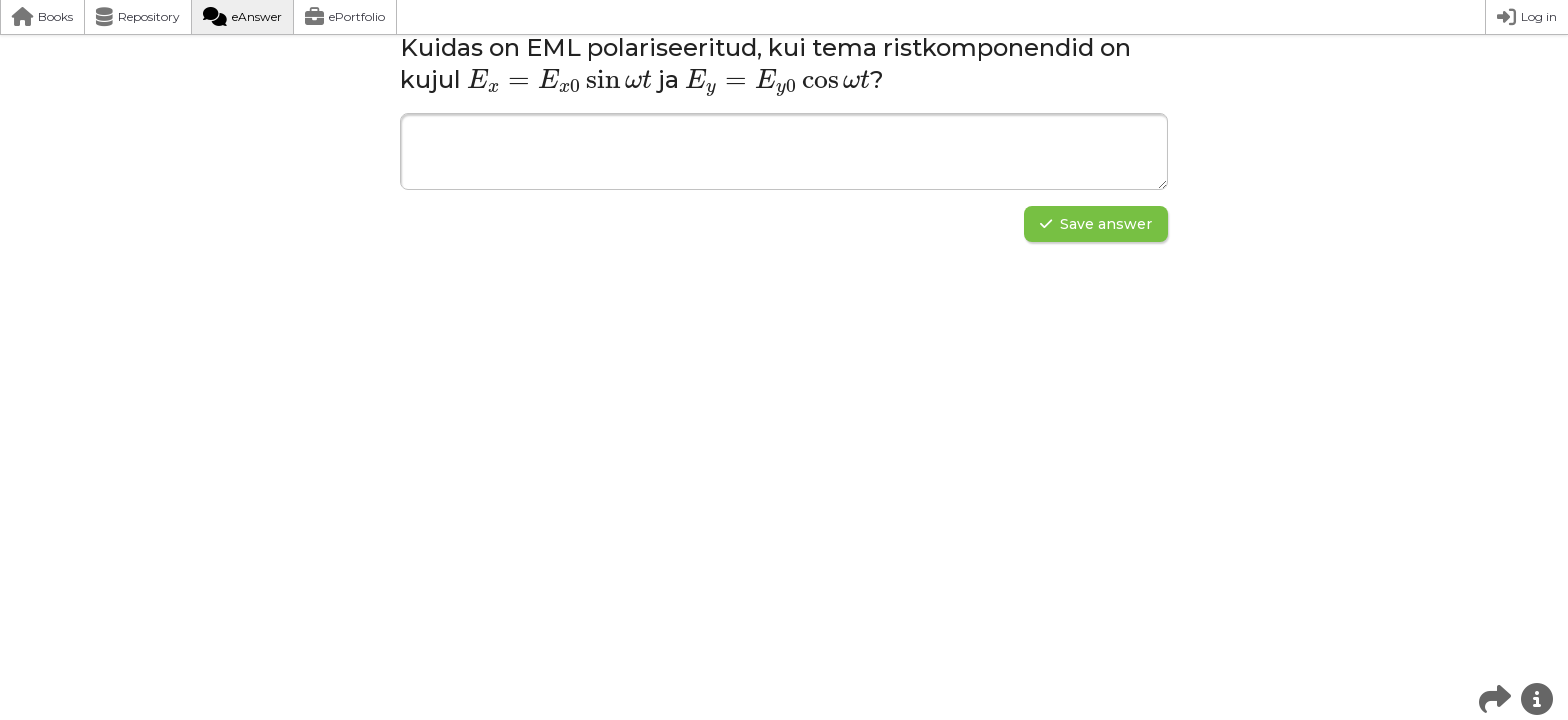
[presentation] (559, 80)
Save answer (1096, 224)
